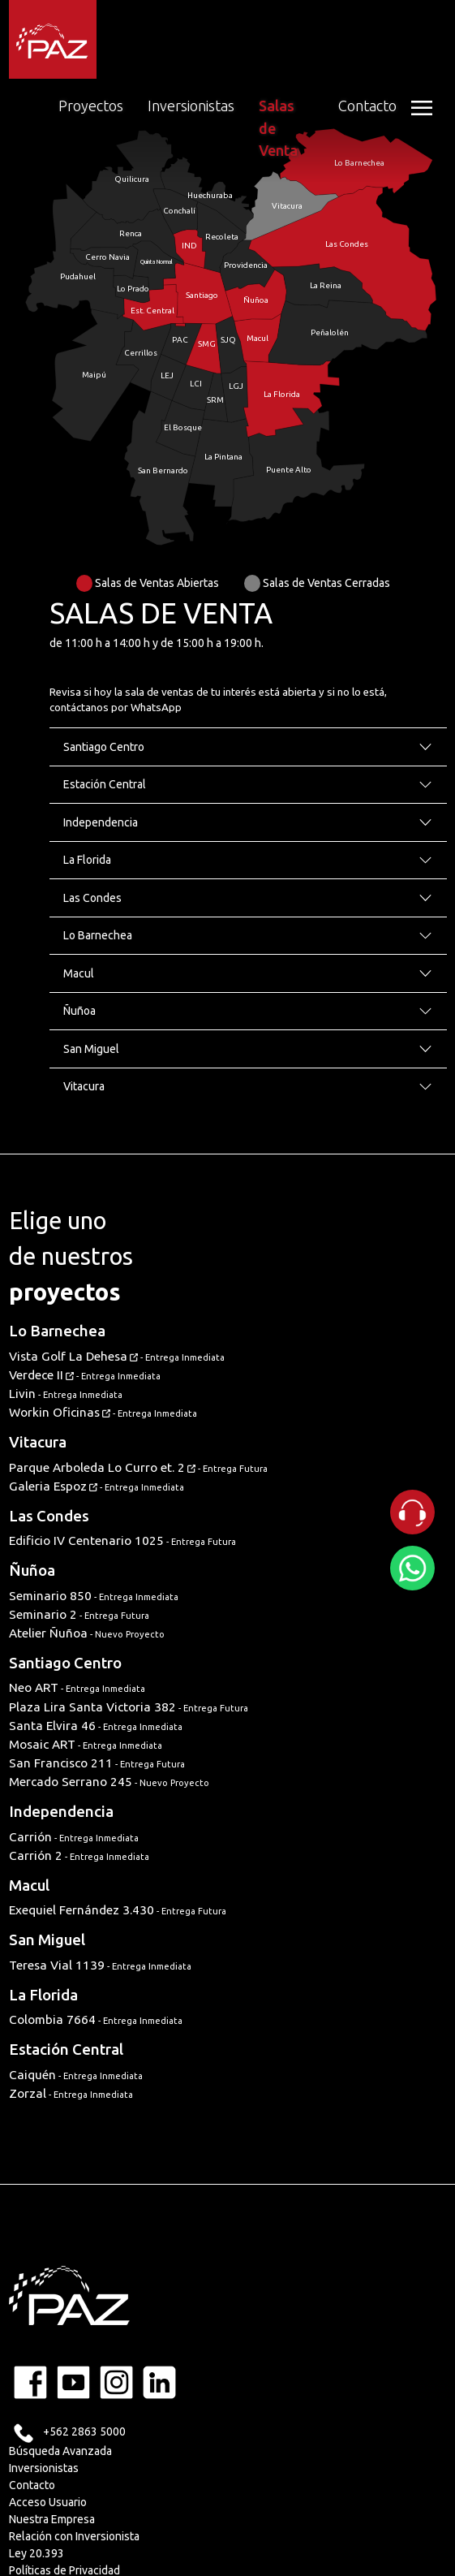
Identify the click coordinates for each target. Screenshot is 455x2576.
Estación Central (66, 2049)
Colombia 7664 (95, 2019)
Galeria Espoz (96, 1486)
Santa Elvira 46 (95, 1725)
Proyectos (90, 105)
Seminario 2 (79, 1614)
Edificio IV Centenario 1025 (122, 1540)
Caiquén (76, 2075)
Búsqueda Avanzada (60, 2450)
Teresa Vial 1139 (100, 1965)
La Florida (43, 1995)
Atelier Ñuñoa (87, 1633)
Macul (29, 1885)
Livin (65, 1393)
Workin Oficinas (103, 1412)
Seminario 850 (93, 1596)
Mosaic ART (85, 1744)
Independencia (61, 1811)
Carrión (74, 1837)
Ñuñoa (32, 1570)
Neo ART (77, 1687)
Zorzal (71, 2093)
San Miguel (47, 1939)
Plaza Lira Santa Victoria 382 (128, 1707)
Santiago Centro (65, 1663)
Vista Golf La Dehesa (117, 1356)
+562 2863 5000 (84, 2431)
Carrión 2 (79, 1855)
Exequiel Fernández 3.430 (117, 1910)
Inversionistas (191, 105)
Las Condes (49, 1516)
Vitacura (38, 1442)
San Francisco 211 (97, 1763)
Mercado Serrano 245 (109, 1782)
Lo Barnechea (57, 1331)
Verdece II (85, 1375)
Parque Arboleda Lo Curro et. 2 (138, 1467)
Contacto (367, 105)
